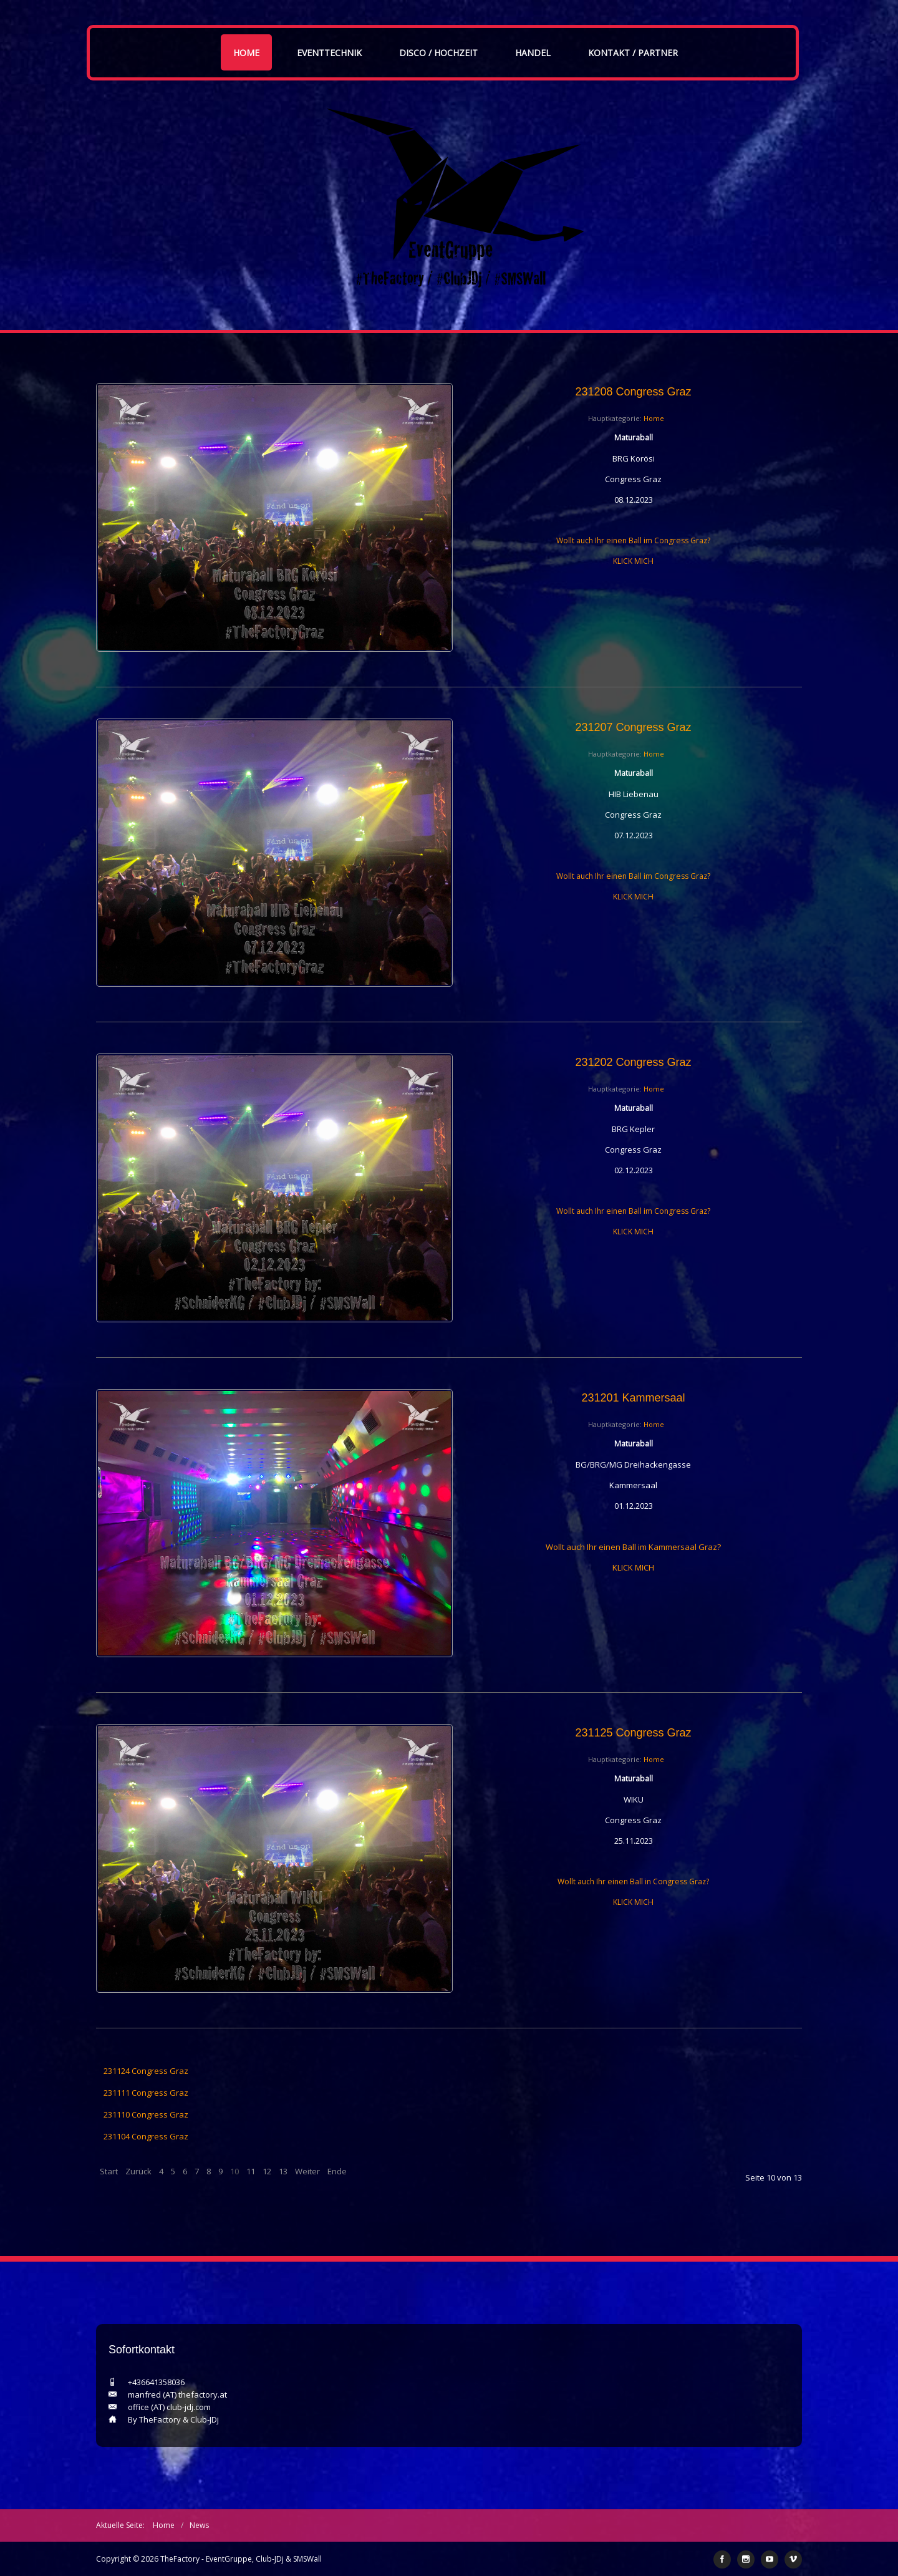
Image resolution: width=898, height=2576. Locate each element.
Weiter (307, 2171)
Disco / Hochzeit (438, 53)
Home (246, 53)
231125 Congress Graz (633, 1732)
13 (283, 2171)
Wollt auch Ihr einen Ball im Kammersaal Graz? (633, 1546)
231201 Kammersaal (633, 1398)
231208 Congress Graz (633, 391)
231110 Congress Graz (146, 2114)
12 (267, 2171)
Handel (533, 53)
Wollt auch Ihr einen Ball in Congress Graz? (633, 1881)
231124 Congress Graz (146, 2070)
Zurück (138, 2171)
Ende (337, 2171)
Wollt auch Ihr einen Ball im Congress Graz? (633, 540)
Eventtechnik (329, 53)
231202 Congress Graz (633, 1062)
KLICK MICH (633, 561)
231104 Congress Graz (146, 2136)
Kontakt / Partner (633, 53)
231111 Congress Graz (146, 2092)
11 (250, 2171)
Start (109, 2171)
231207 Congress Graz (633, 727)
